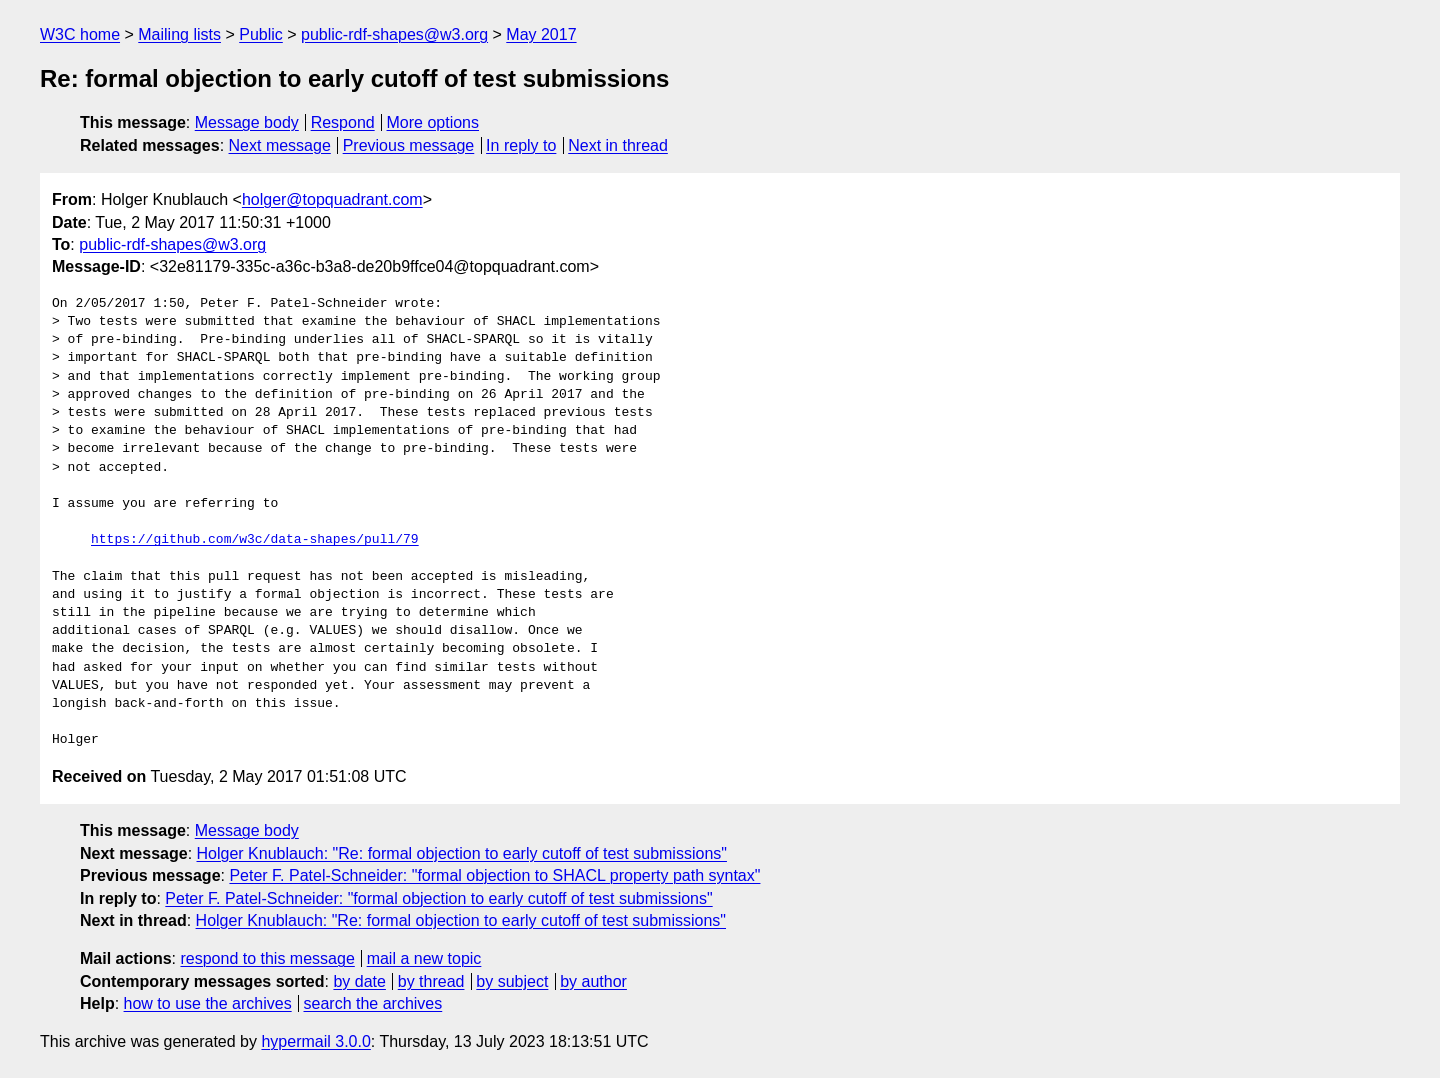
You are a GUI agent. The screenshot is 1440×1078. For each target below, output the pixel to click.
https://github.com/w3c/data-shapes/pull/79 (255, 540)
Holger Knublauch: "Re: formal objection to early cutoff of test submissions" (462, 853)
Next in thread (618, 145)
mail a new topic (424, 958)
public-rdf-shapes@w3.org (394, 34)
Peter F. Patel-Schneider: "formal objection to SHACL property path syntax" (494, 875)
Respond (343, 122)
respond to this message (267, 958)
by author (593, 981)
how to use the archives (208, 1003)
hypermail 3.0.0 (315, 1041)
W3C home (80, 34)
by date (359, 981)
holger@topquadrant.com (332, 199)
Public (261, 34)
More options (433, 122)
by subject (512, 981)
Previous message (409, 145)
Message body (247, 122)
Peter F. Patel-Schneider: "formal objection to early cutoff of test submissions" (438, 898)
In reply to (521, 145)
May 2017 (541, 34)
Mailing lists (179, 34)
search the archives (373, 1003)
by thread (431, 981)
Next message (280, 145)
